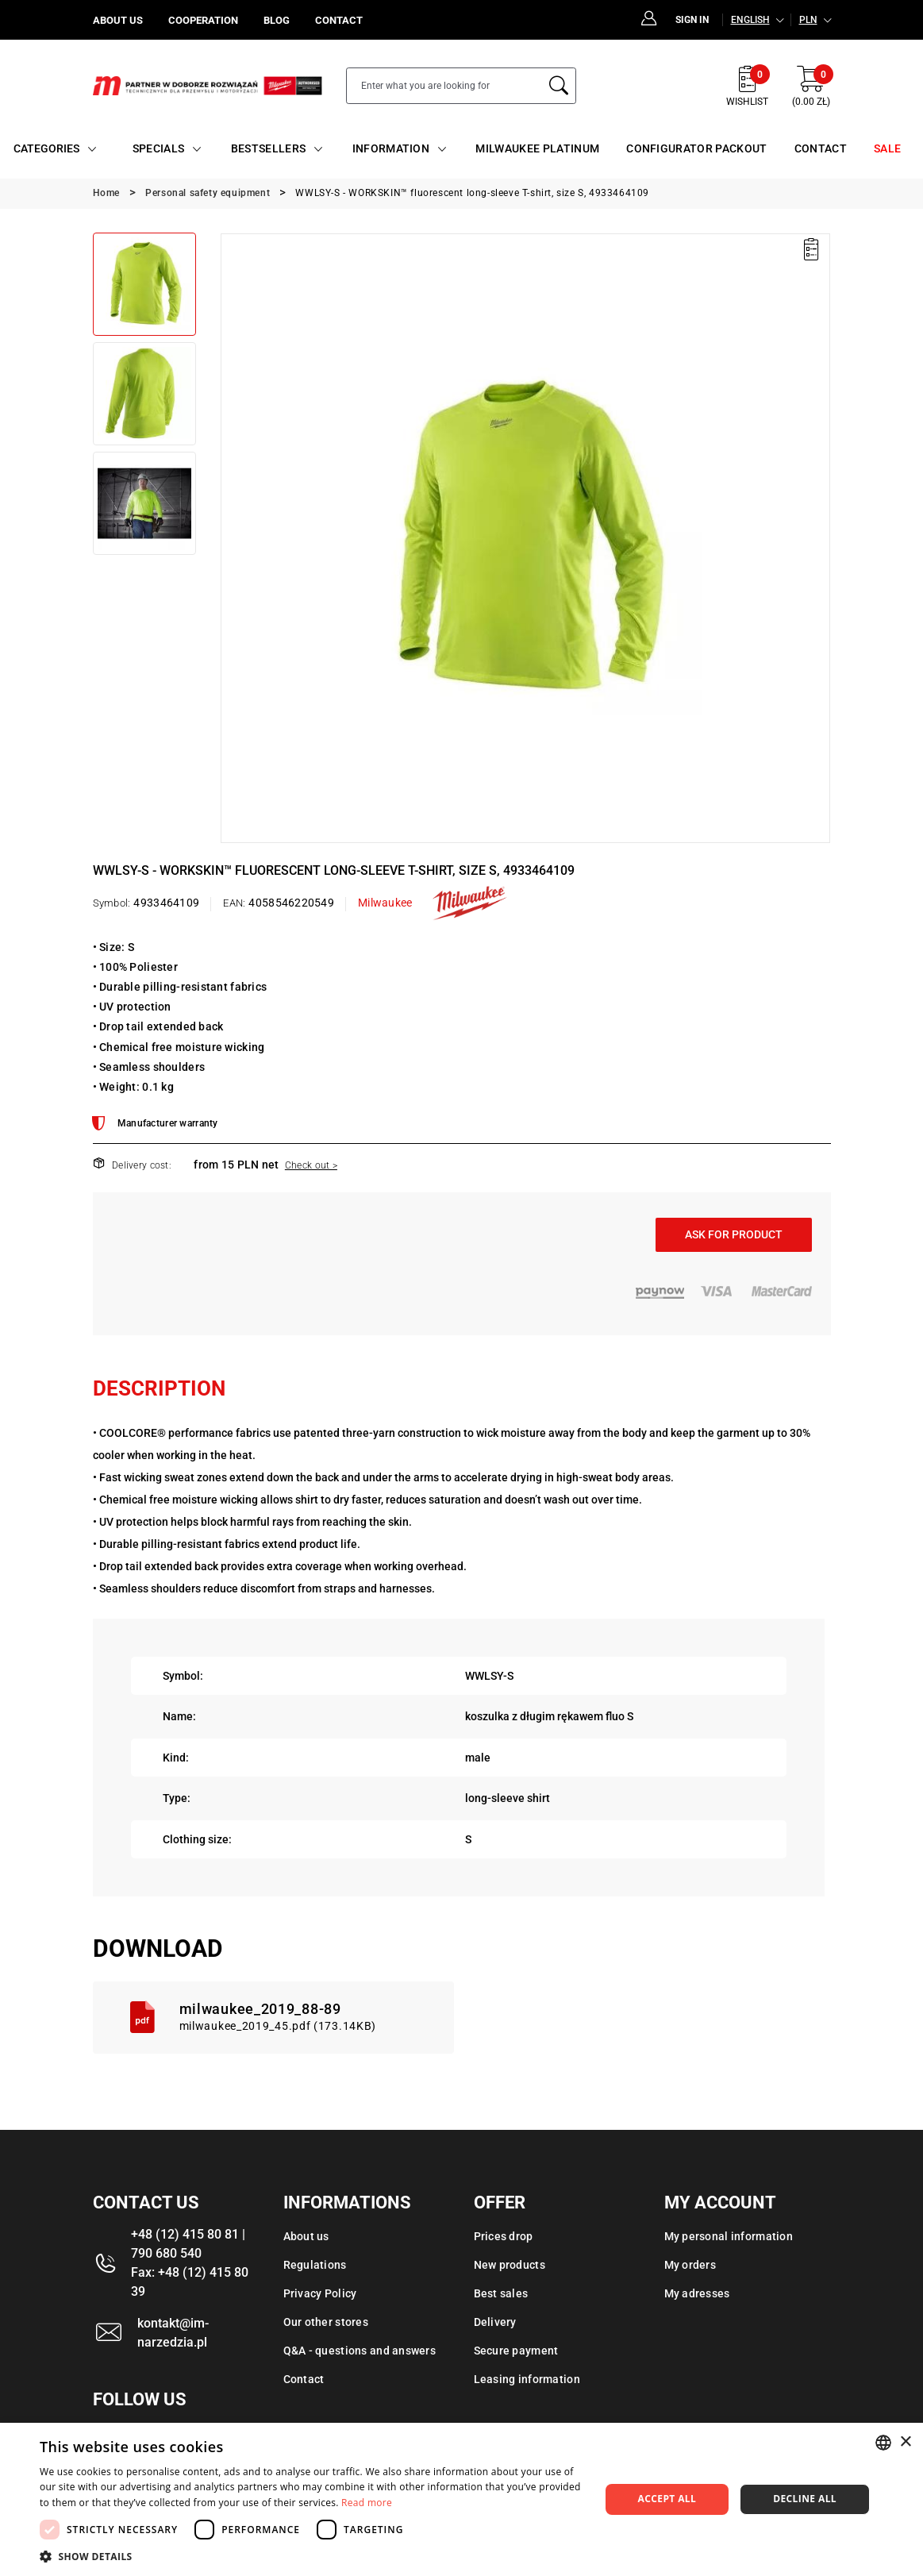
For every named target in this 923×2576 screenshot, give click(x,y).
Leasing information (527, 2379)
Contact (304, 2379)
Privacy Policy (320, 2293)
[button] (311, 2556)
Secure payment (516, 2350)
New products (509, 2264)
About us (306, 2236)
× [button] (905, 2442)
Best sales (501, 2293)
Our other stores (325, 2322)
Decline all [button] (804, 2498)
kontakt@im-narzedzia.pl (173, 2333)
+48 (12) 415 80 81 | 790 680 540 (188, 2244)
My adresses (697, 2293)
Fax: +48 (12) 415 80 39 (189, 2282)
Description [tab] (159, 1388)
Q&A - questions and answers (360, 2350)
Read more (366, 2502)
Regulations (315, 2264)
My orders (690, 2264)
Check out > (311, 1165)
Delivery (495, 2322)
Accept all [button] (666, 2498)
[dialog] (461, 2499)
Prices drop (503, 2236)
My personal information (728, 2236)
